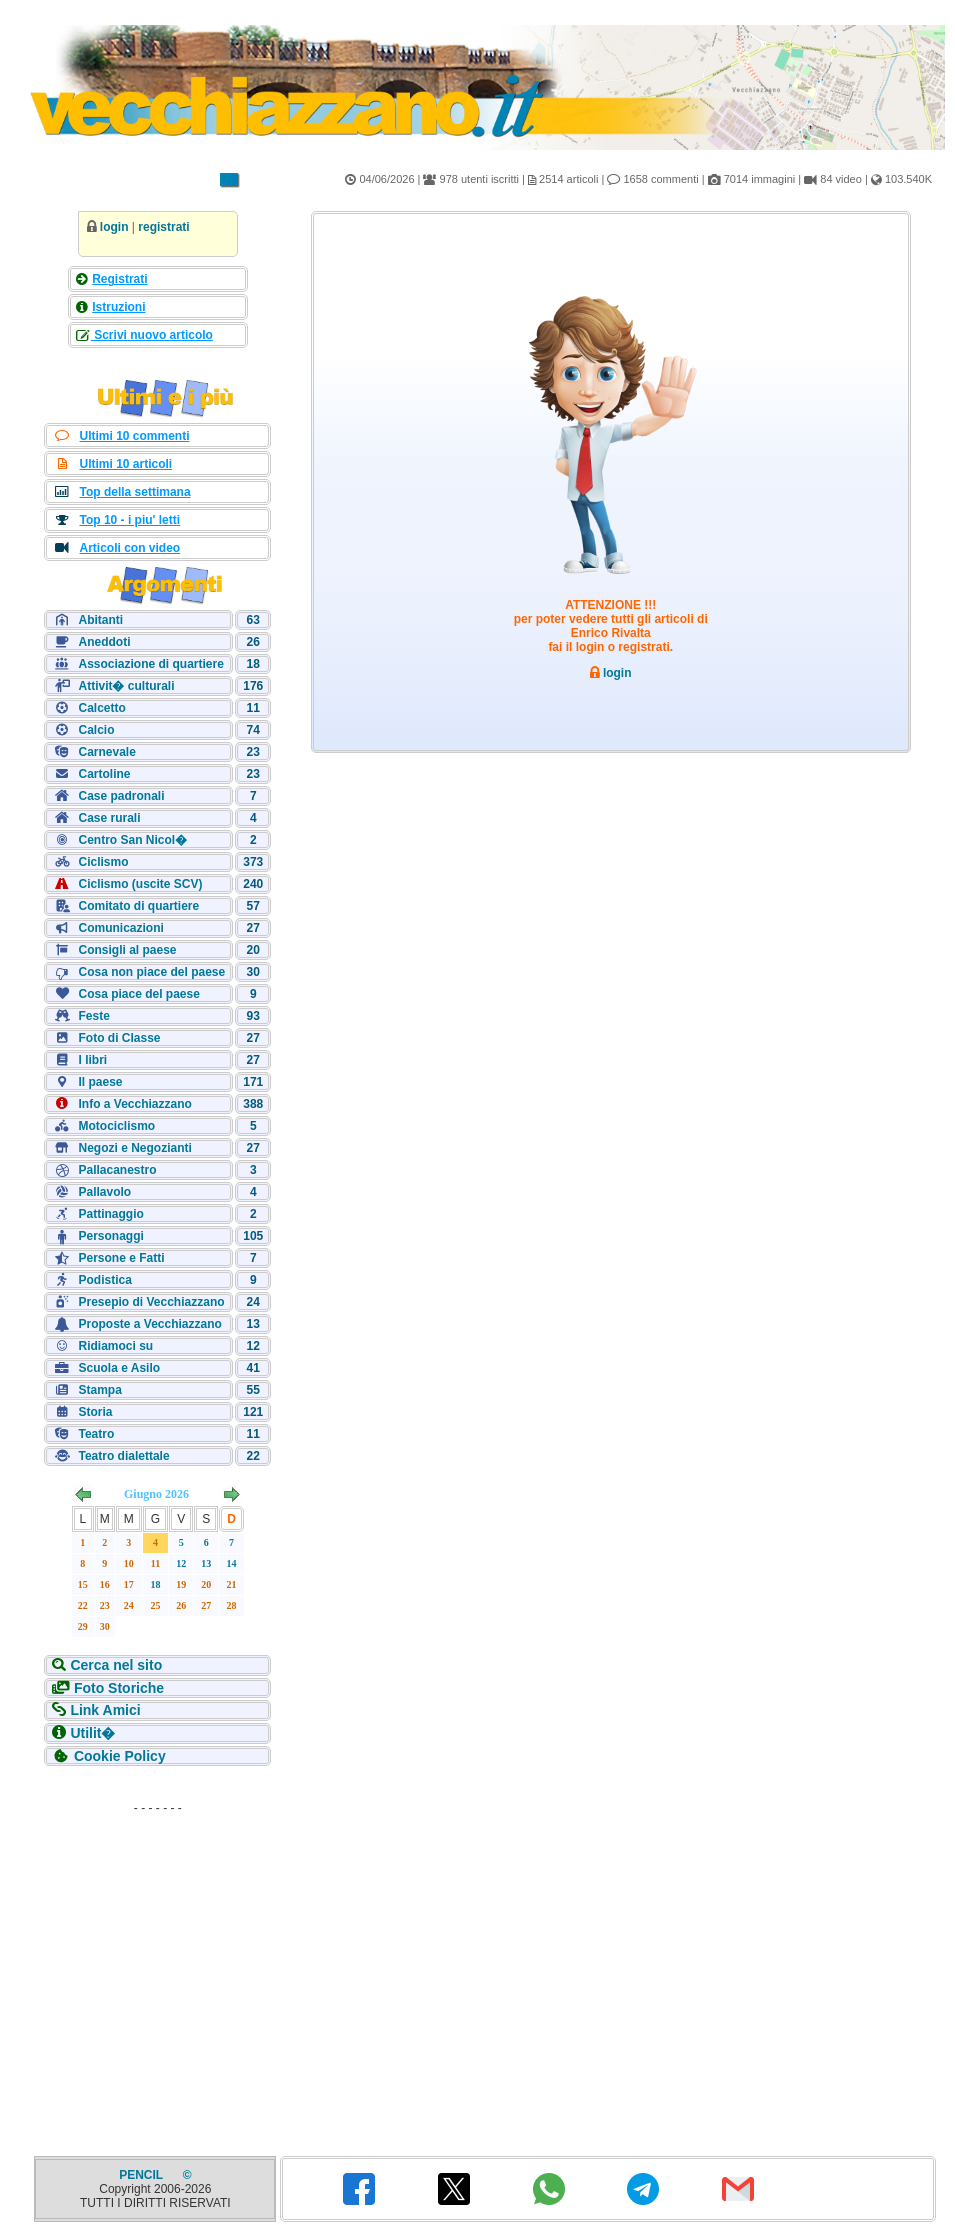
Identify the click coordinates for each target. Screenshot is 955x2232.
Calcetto (101, 708)
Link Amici (105, 1710)
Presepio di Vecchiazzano (151, 1302)
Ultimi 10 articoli (125, 464)
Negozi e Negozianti (134, 1148)
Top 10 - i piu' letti (129, 520)
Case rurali (109, 818)
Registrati (119, 279)
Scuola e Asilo (119, 1368)
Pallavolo (104, 1192)
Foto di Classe (119, 1038)
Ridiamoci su (115, 1346)
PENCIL (142, 2175)
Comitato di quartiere (138, 906)
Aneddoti (104, 642)
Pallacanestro (117, 1170)
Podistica (104, 1280)
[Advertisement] (158, 1947)
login (114, 227)
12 (181, 1563)
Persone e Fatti (121, 1258)
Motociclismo (116, 1126)
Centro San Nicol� (132, 840)
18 (156, 1584)
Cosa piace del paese (138, 994)
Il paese (100, 1082)
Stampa (99, 1390)
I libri (92, 1060)
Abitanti (100, 620)
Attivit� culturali (126, 686)
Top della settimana (134, 492)
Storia (95, 1412)
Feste (93, 1016)
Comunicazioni (120, 928)
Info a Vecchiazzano (134, 1104)
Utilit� (92, 1733)
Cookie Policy (120, 1756)
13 (206, 1563)
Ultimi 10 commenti (134, 436)
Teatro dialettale (123, 1456)
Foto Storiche (119, 1688)
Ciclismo (103, 862)
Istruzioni (118, 307)
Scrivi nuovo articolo (152, 335)
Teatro (96, 1434)
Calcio (96, 730)
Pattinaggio (110, 1214)
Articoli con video (129, 548)
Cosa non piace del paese (151, 972)
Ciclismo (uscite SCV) (140, 884)
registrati (163, 227)
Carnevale (106, 752)
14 (232, 1563)
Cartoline (104, 774)
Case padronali (121, 796)
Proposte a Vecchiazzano (149, 1324)
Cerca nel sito (116, 1665)
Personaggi (110, 1236)
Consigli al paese (127, 950)
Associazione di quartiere (150, 664)
